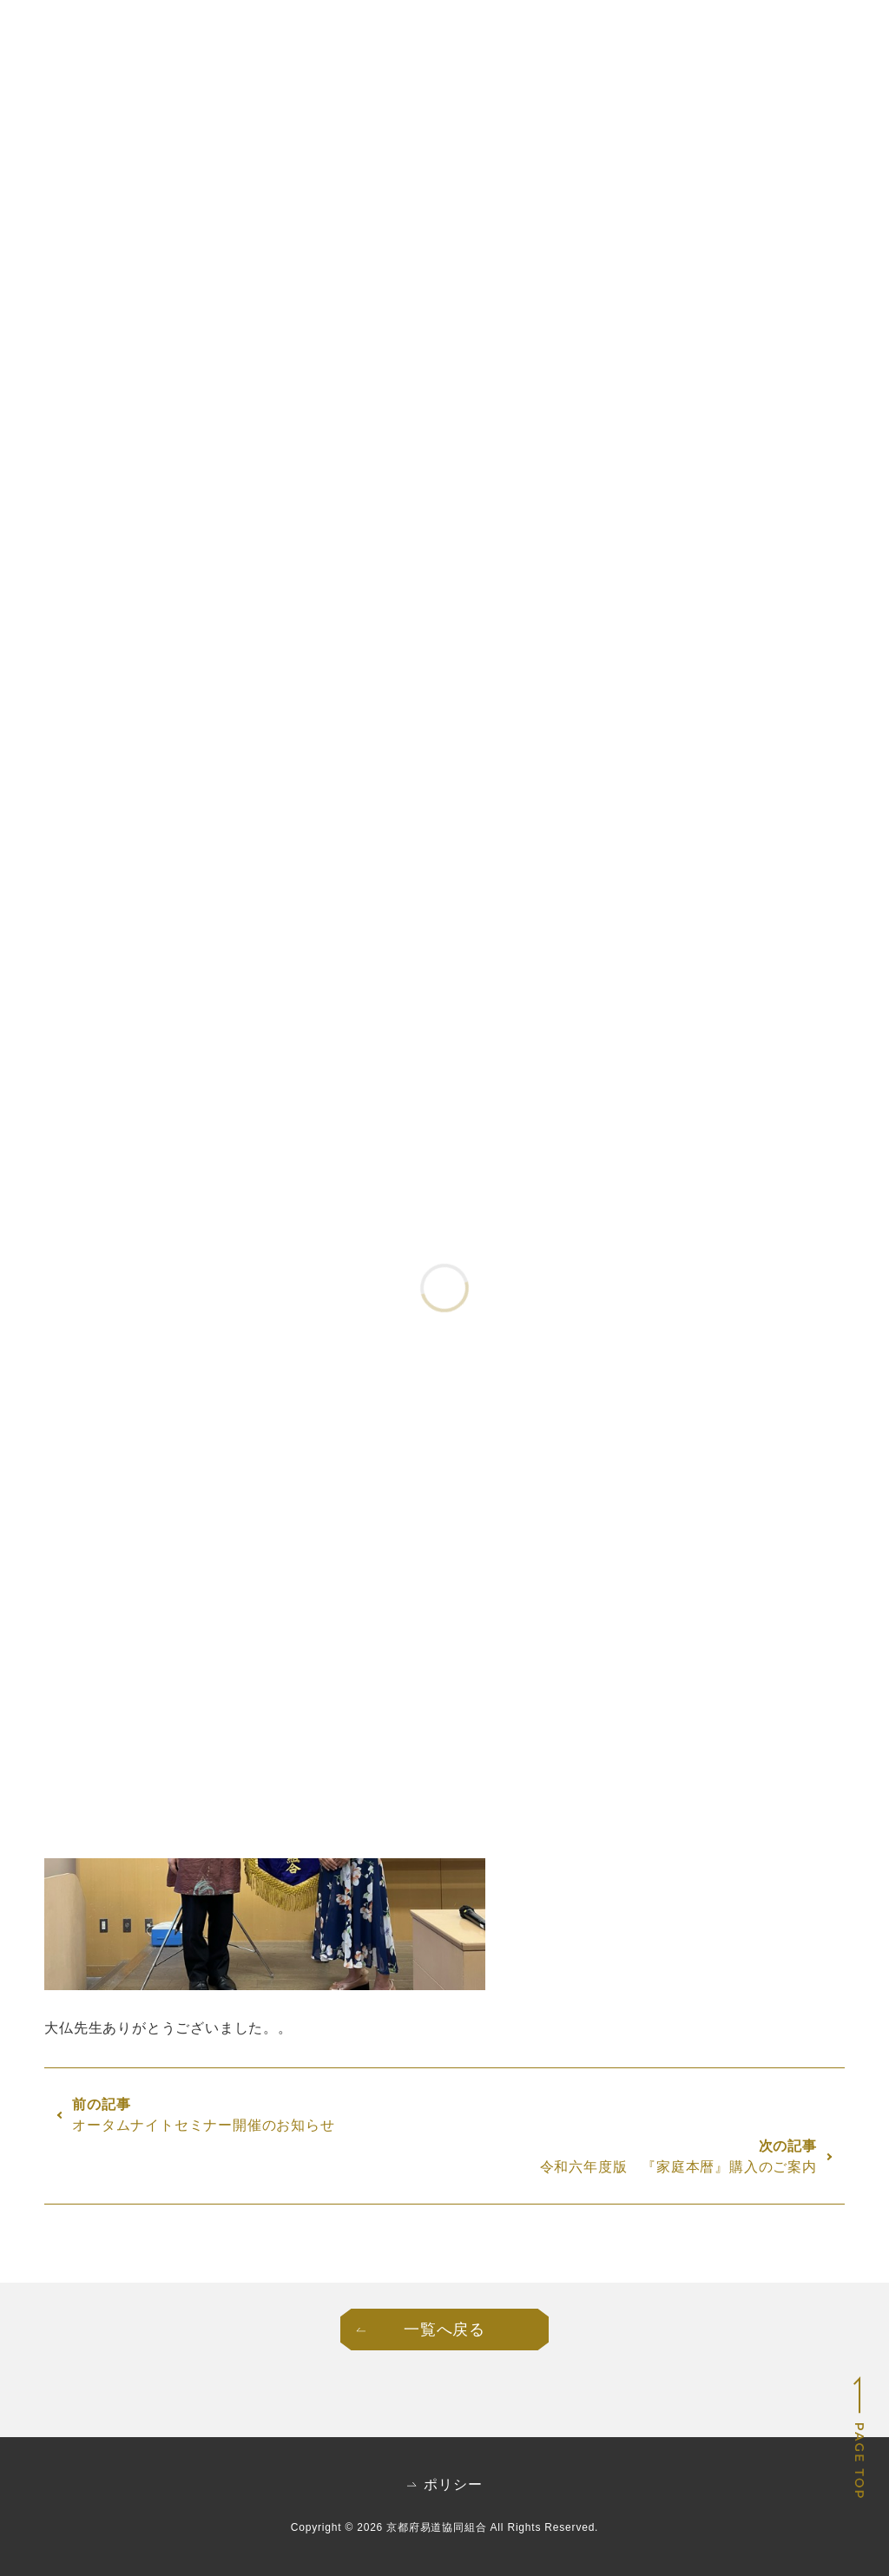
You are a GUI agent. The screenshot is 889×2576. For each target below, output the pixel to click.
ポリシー (453, 2484)
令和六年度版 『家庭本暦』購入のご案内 (678, 2166)
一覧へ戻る (444, 2329)
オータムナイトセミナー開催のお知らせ (203, 2125)
